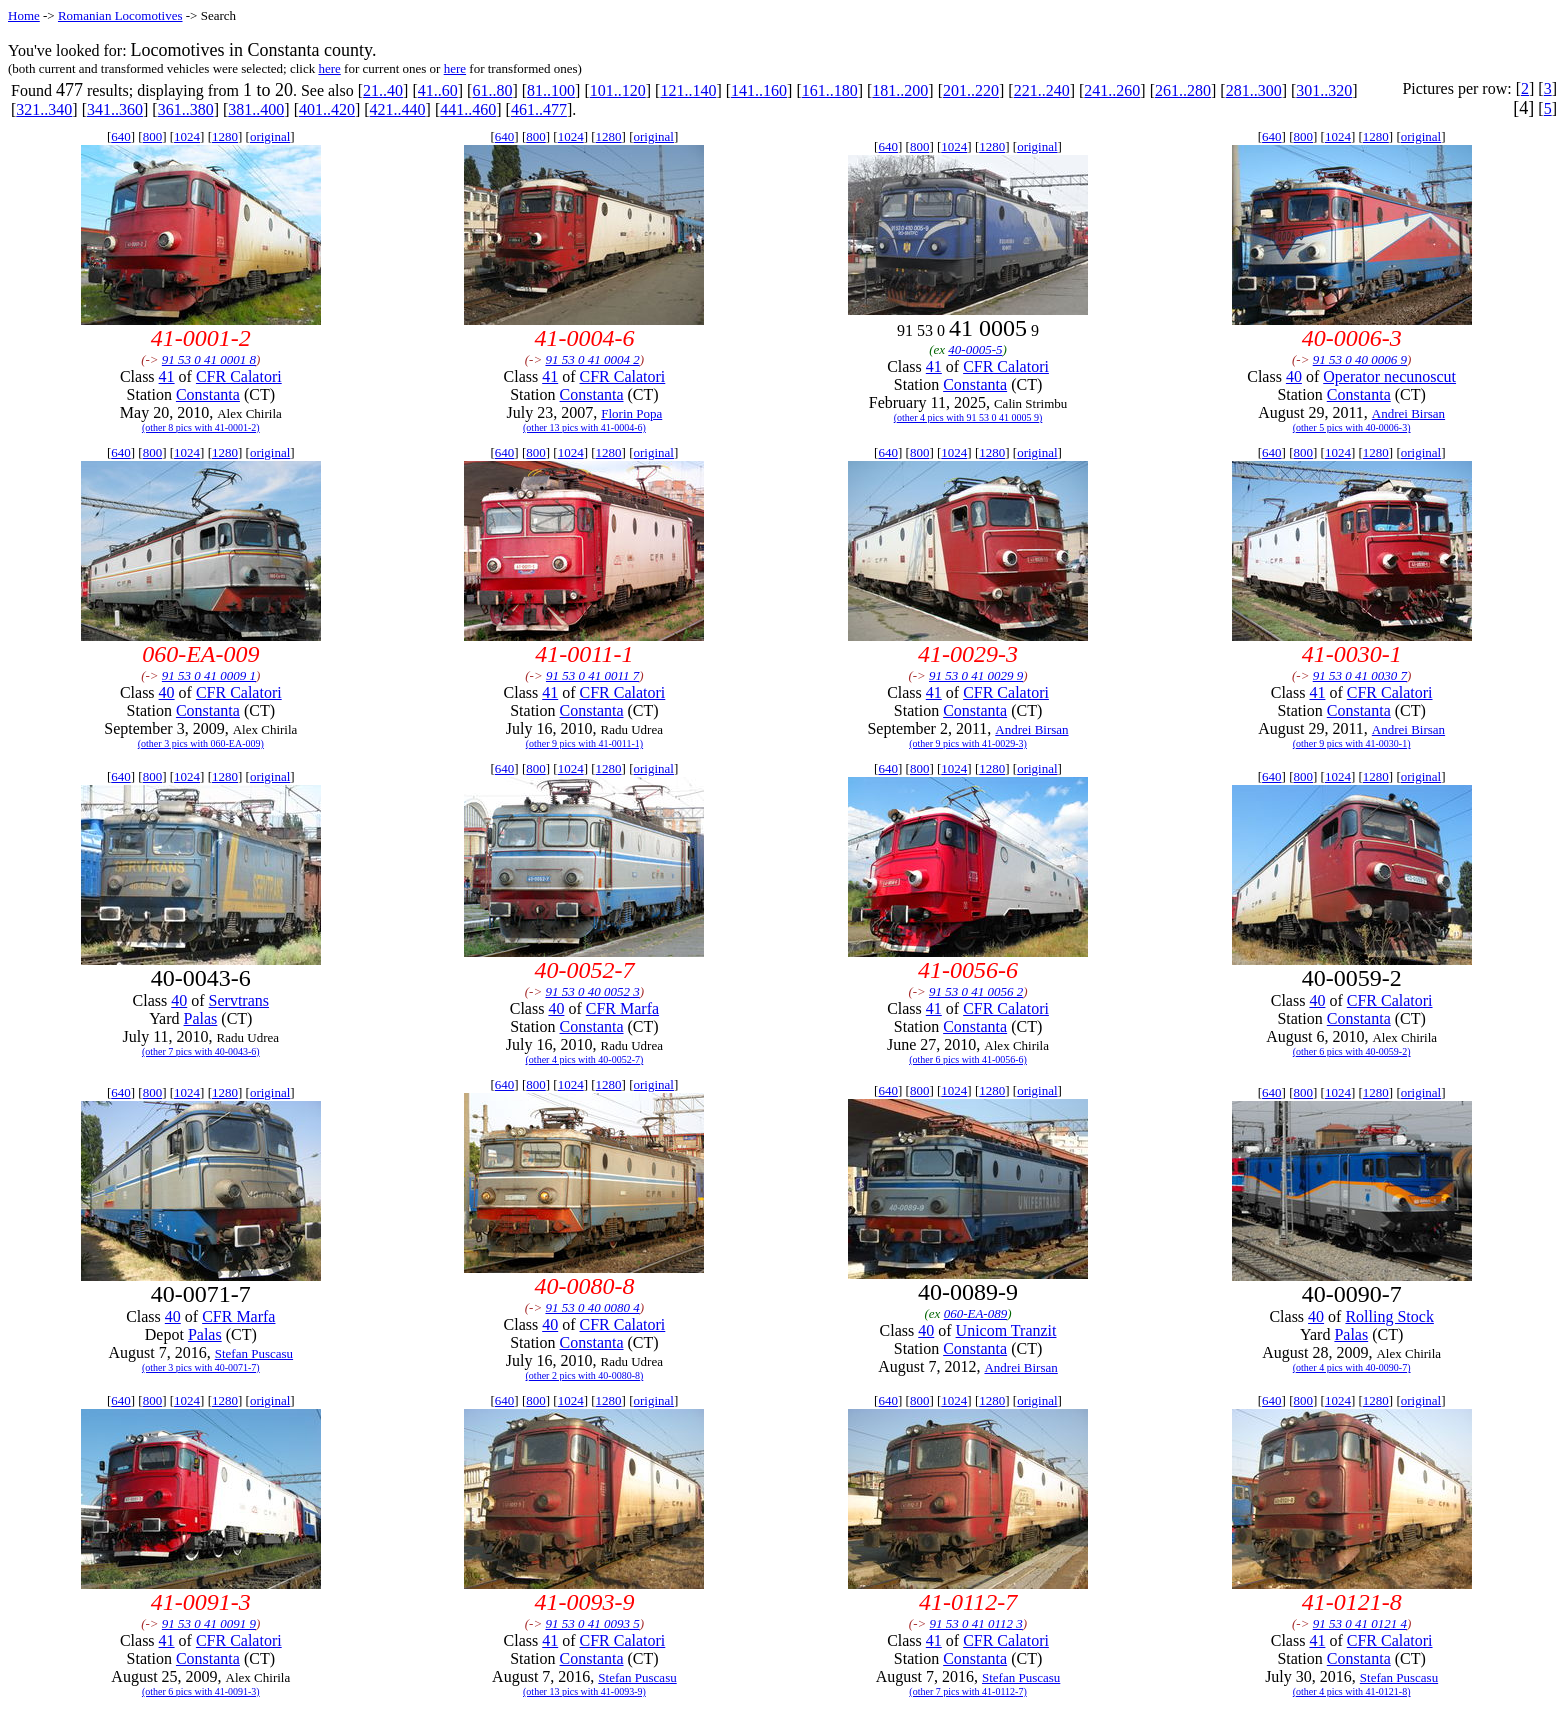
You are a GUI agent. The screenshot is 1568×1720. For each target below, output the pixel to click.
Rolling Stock (1389, 1316)
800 (153, 136)
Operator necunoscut (1389, 376)
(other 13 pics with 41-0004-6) (584, 427)
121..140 (688, 90)
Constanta (208, 394)
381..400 (256, 109)
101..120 (618, 90)
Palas (201, 1018)
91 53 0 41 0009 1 (209, 675)
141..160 (759, 90)
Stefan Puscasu (254, 1353)
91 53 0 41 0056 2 (976, 991)
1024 (187, 136)
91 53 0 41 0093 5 (592, 1623)
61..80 (492, 90)
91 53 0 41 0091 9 (209, 1623)
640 (121, 136)
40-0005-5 (975, 349)
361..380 (186, 109)
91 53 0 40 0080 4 (592, 1307)
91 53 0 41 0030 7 (1360, 675)
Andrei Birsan (1408, 413)
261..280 (1183, 90)
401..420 (327, 109)
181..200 (900, 90)
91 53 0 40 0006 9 (1360, 359)
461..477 (539, 109)
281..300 (1254, 90)
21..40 (383, 90)
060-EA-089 (976, 1313)
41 (167, 376)
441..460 (468, 109)
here (329, 68)
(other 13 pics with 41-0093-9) (584, 1691)
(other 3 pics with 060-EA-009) (201, 743)
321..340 (44, 109)
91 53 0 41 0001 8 (209, 359)
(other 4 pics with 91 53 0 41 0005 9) (968, 417)
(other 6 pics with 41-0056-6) (968, 1059)
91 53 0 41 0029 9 (976, 675)
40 (1294, 376)
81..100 (551, 90)
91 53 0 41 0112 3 (976, 1623)
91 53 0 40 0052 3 (592, 991)
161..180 (830, 90)
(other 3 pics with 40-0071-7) (201, 1367)
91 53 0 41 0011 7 (592, 675)
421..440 (398, 109)
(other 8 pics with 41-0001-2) (201, 427)
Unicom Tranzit (1006, 1330)
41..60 (438, 90)
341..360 (115, 109)
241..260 (1112, 90)
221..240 (1042, 90)
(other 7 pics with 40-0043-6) (201, 1051)
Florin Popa (631, 413)
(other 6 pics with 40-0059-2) (1352, 1051)
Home (24, 15)
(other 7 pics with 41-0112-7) (967, 1691)
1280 (225, 136)
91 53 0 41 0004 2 (592, 359)
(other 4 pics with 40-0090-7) (1352, 1367)
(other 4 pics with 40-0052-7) (585, 1059)
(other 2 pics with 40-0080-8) (585, 1375)
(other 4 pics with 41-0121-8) (1352, 1691)
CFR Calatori (239, 376)
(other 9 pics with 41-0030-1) (1352, 743)
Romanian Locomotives (120, 15)
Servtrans (239, 1000)
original (270, 136)
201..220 (971, 90)
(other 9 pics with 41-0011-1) (584, 743)
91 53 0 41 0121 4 (1360, 1623)
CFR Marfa (622, 1008)
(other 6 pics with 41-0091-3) (201, 1691)
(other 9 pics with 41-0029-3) (968, 743)
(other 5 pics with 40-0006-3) (1352, 427)
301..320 (1324, 90)
